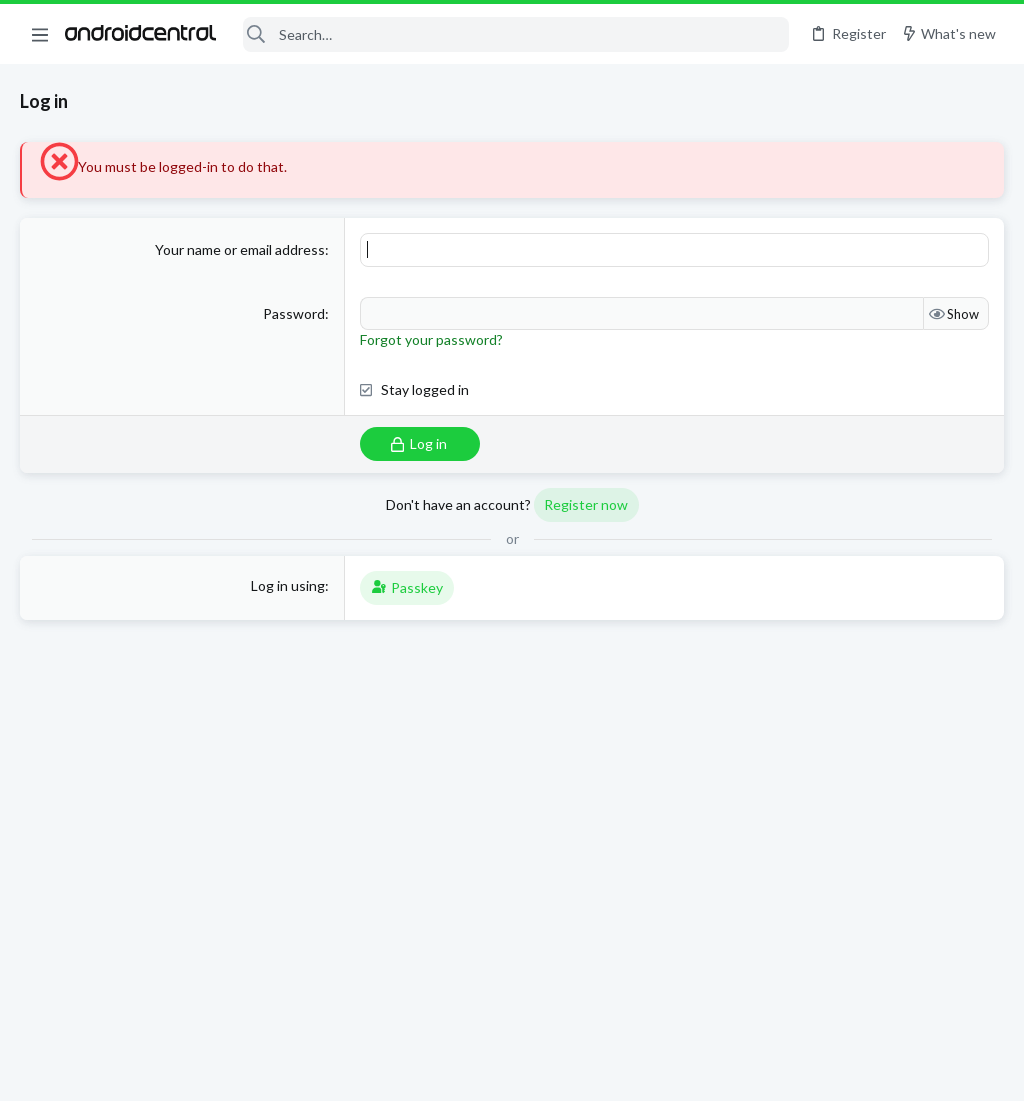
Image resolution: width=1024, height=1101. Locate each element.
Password (294, 313)
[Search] (515, 34)
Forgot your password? (431, 339)
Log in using (288, 585)
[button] (40, 34)
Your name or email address (240, 249)
